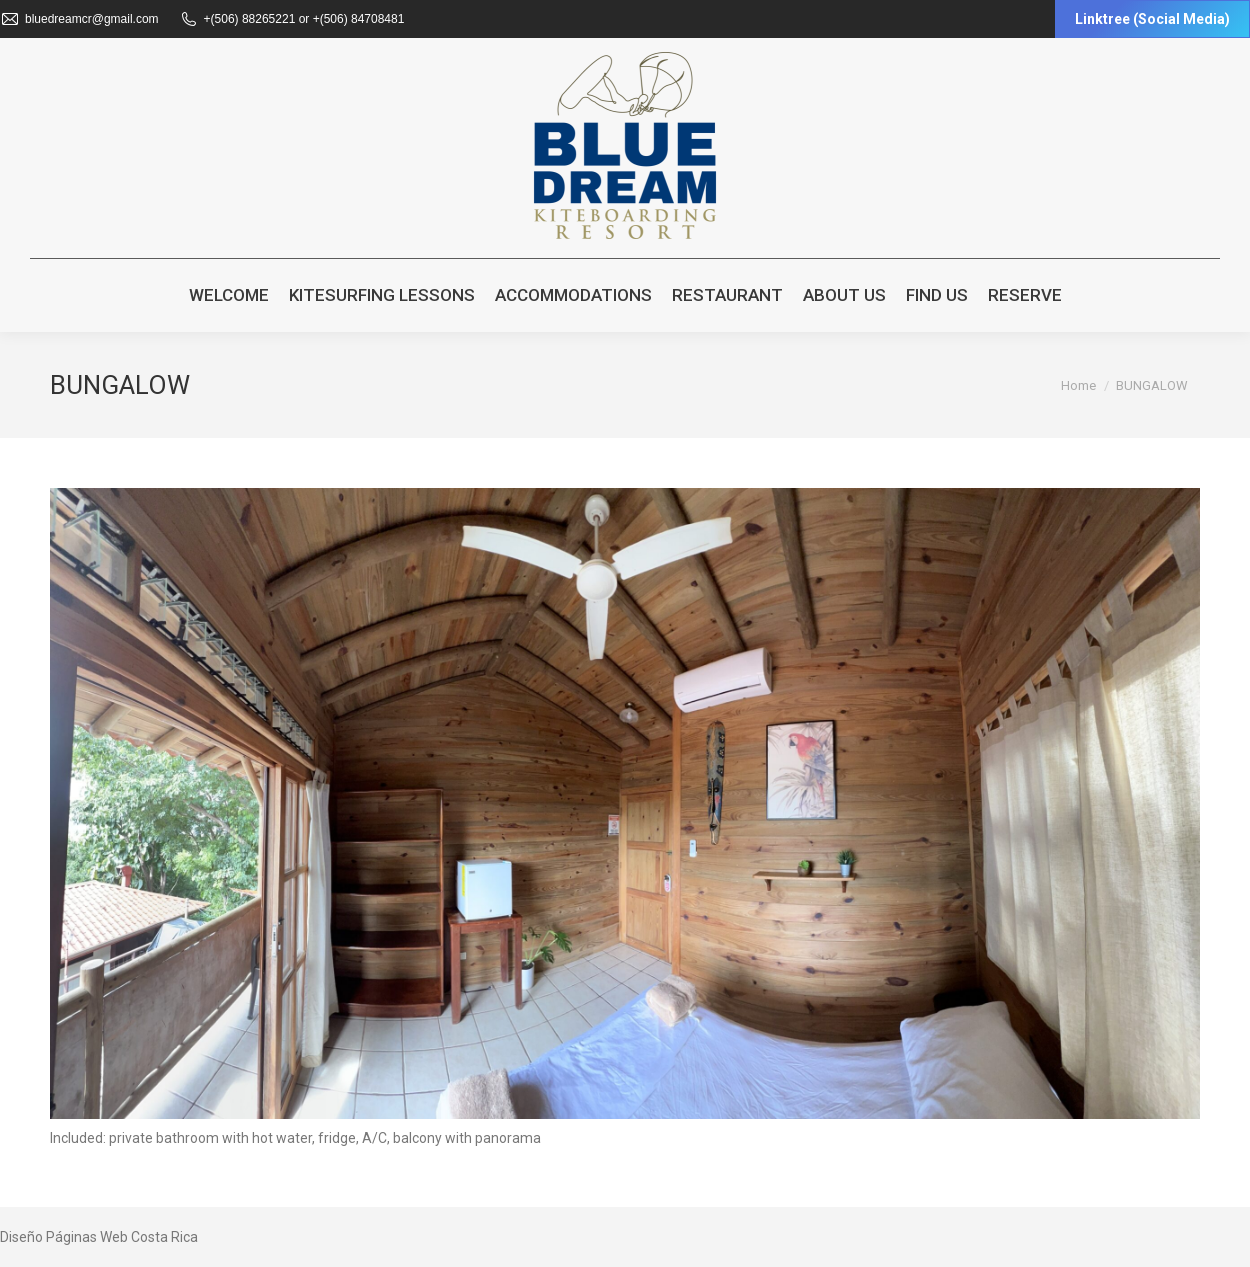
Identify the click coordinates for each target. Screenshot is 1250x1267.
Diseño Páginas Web (64, 1237)
